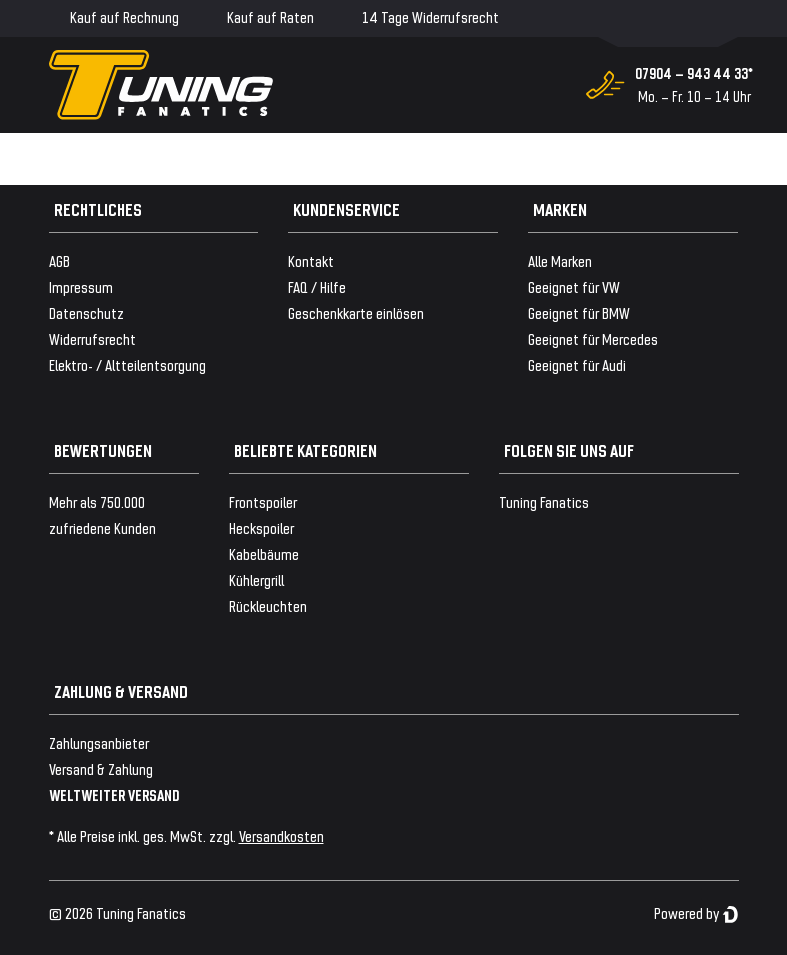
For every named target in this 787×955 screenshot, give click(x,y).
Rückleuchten (268, 605)
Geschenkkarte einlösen (356, 312)
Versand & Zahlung (101, 768)
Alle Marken (560, 260)
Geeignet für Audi (577, 364)
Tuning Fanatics (544, 501)
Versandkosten (281, 835)
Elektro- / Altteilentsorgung (127, 364)
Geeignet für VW (574, 286)
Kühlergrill (256, 579)
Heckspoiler (261, 527)
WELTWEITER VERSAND (114, 794)
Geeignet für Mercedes (593, 338)
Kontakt (311, 260)
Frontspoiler (263, 501)
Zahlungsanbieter (99, 742)
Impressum (81, 286)
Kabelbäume (264, 553)
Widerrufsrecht (92, 338)
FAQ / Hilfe (317, 286)
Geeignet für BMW (579, 312)
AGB (59, 260)
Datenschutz (86, 312)
